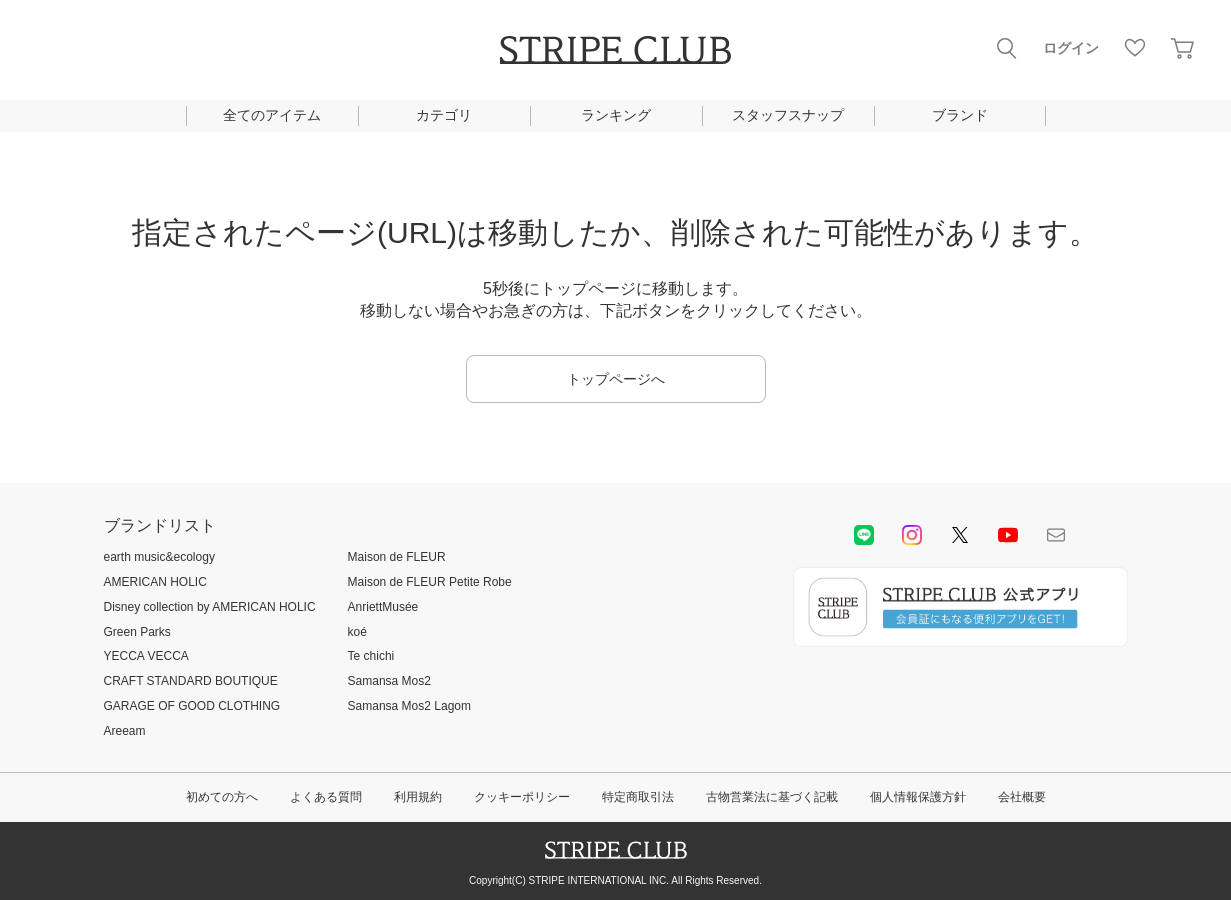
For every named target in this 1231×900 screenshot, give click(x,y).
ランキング (616, 115)
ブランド (960, 115)
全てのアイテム (272, 115)
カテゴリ (444, 115)
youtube (1008, 535)
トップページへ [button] (616, 379)
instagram (912, 535)
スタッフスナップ (788, 115)
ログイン (1071, 48)
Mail (1056, 535)
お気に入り (1135, 48)
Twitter (960, 535)
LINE (864, 535)
